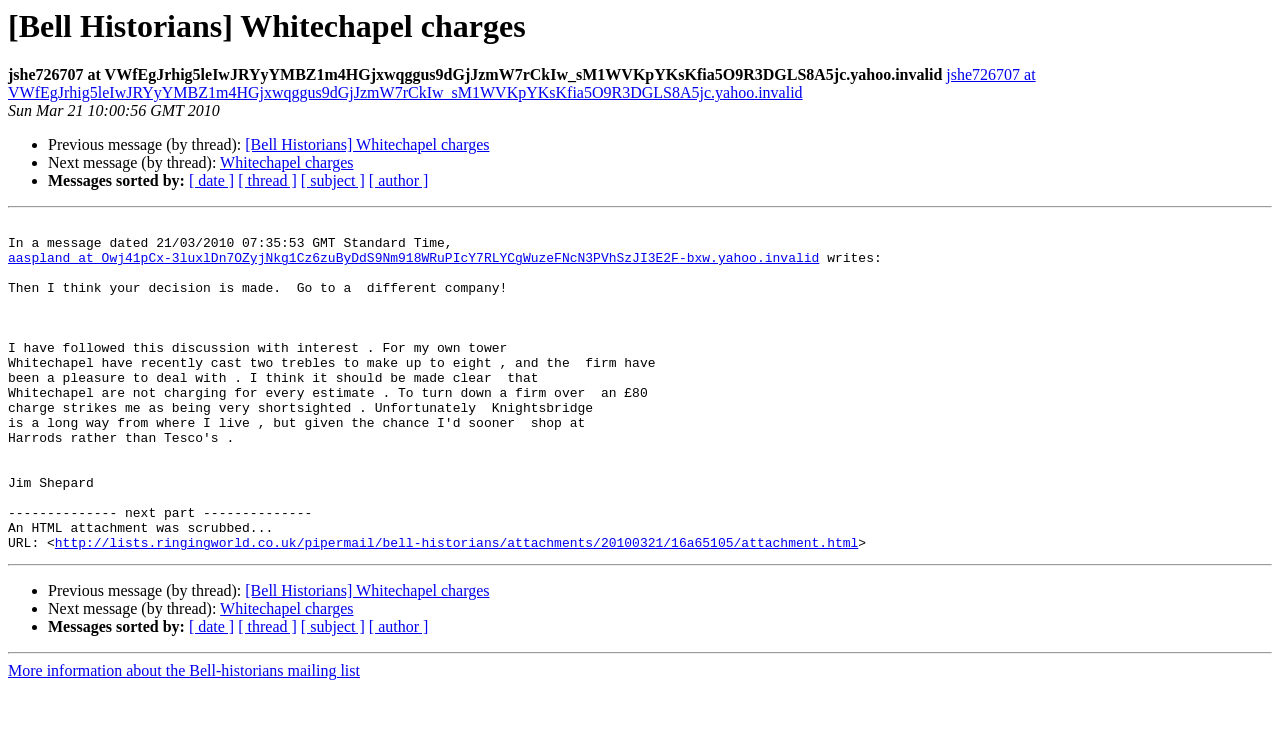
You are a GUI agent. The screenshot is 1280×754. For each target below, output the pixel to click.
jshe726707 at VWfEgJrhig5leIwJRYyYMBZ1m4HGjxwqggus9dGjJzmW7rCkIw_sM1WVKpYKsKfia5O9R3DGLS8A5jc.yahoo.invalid (522, 83)
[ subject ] (333, 180)
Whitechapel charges (286, 162)
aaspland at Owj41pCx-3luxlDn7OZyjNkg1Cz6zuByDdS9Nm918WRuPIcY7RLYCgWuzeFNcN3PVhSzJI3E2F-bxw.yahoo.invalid (413, 266)
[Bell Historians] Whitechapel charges (367, 144)
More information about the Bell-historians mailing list (184, 736)
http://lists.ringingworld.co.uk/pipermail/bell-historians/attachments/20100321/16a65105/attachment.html (456, 608)
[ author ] (399, 180)
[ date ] (211, 180)
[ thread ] (267, 180)
